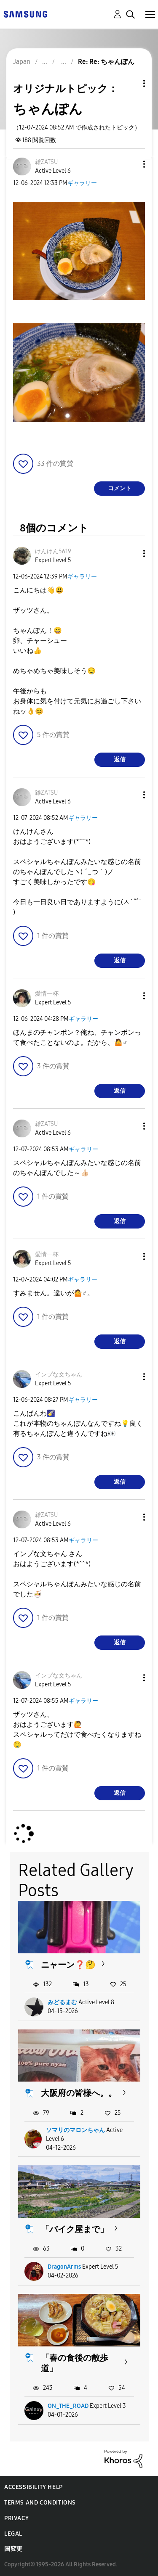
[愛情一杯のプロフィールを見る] (47, 993)
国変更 (13, 2548)
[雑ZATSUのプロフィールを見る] (46, 162)
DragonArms (64, 2266)
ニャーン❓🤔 (68, 1965)
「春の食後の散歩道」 (74, 2363)
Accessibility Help (33, 2487)
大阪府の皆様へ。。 (79, 2093)
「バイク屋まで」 (74, 2229)
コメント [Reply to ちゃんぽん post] (119, 488)
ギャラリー (82, 183)
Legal (13, 2533)
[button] (130, 164)
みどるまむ (62, 2002)
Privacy (16, 2518)
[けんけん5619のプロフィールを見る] (53, 551)
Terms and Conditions (40, 2502)
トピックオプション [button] (130, 83)
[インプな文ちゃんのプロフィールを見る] (58, 1374)
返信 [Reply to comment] (120, 759)
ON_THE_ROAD (68, 2406)
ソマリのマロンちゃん (75, 2130)
